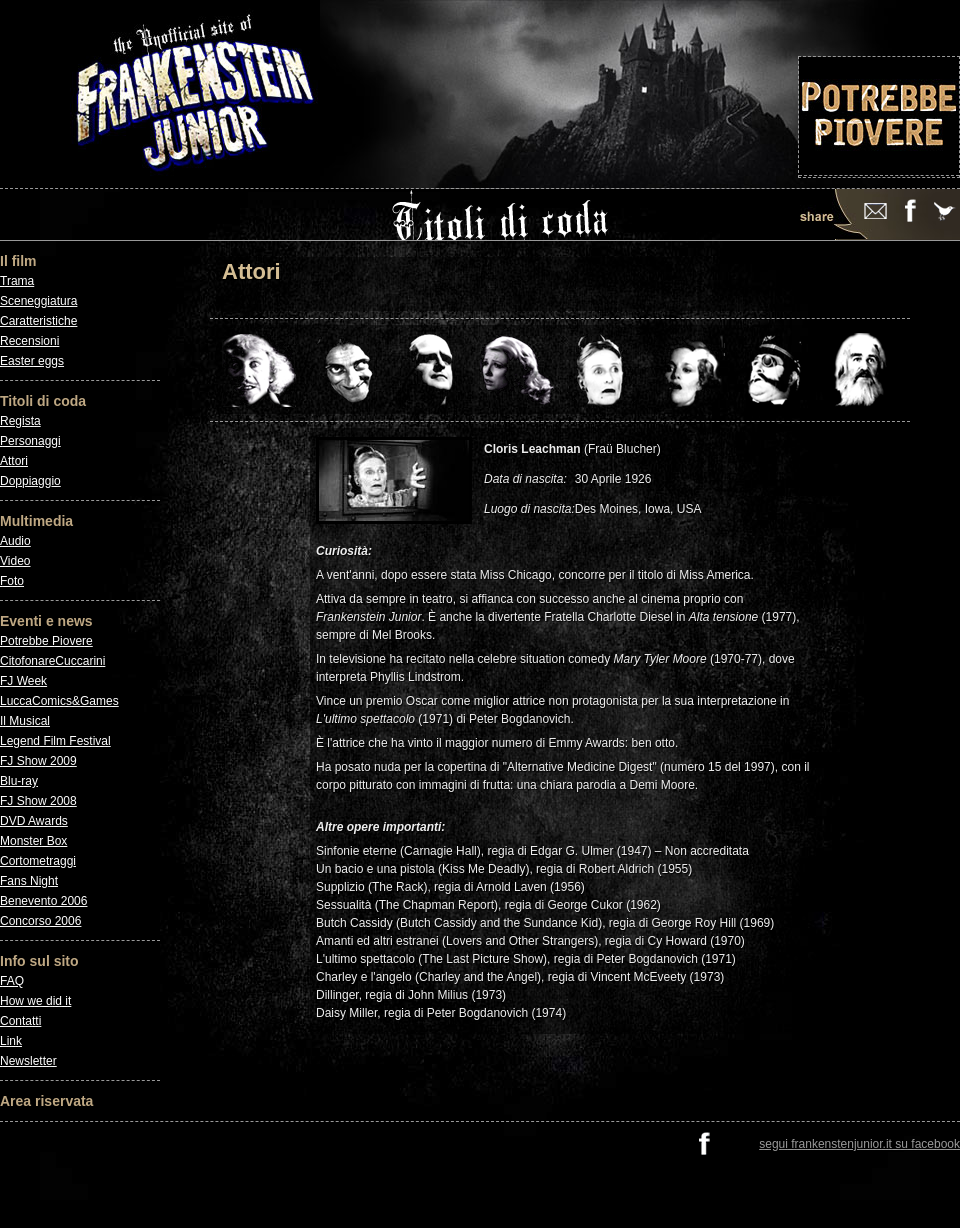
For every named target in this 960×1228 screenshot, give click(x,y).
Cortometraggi (38, 861)
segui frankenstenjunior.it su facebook (859, 1144)
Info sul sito (39, 961)
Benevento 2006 (43, 901)
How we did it (35, 1001)
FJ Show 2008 (38, 801)
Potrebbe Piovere (46, 641)
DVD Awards (34, 821)
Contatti (20, 1021)
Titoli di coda (43, 401)
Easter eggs (32, 361)
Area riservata (46, 1101)
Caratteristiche (38, 321)
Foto (12, 581)
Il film (18, 261)
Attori (14, 461)
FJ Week (23, 681)
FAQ (12, 981)
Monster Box (33, 841)
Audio (15, 541)
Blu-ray (19, 781)
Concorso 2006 (40, 921)
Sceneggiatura (38, 301)
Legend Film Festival (55, 741)
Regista (20, 421)
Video (15, 561)
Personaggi (30, 441)
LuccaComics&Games (59, 701)
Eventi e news (46, 621)
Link (11, 1041)
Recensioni (29, 341)
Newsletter (28, 1061)
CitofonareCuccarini (52, 661)
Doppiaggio (30, 481)
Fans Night (29, 881)
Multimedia (36, 521)
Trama (17, 281)
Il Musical (25, 721)
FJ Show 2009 (38, 761)
